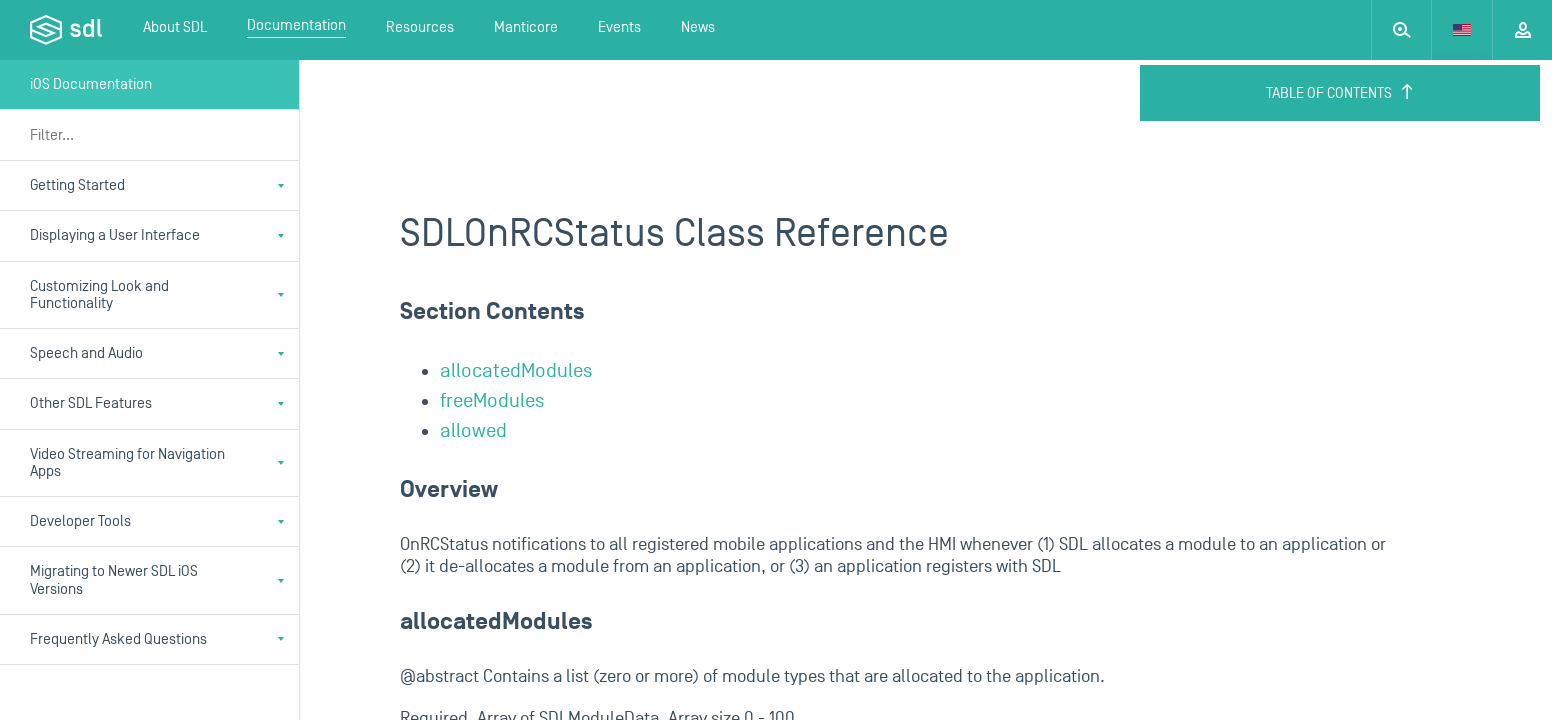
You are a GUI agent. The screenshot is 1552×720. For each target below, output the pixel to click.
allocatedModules (516, 371)
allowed (473, 431)
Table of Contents (1340, 93)
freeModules (492, 401)
